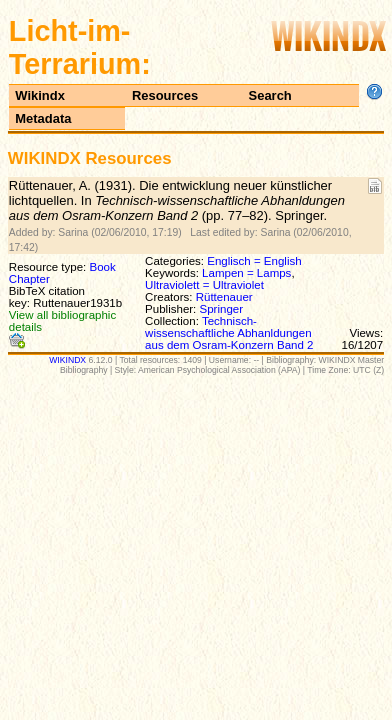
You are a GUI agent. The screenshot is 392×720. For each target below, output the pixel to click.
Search (270, 95)
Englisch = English (254, 261)
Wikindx (40, 95)
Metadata (43, 118)
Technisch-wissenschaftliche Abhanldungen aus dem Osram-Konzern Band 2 (229, 333)
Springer (222, 309)
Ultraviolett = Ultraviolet (204, 285)
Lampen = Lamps (246, 273)
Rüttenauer (224, 297)
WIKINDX (67, 360)
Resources (165, 95)
